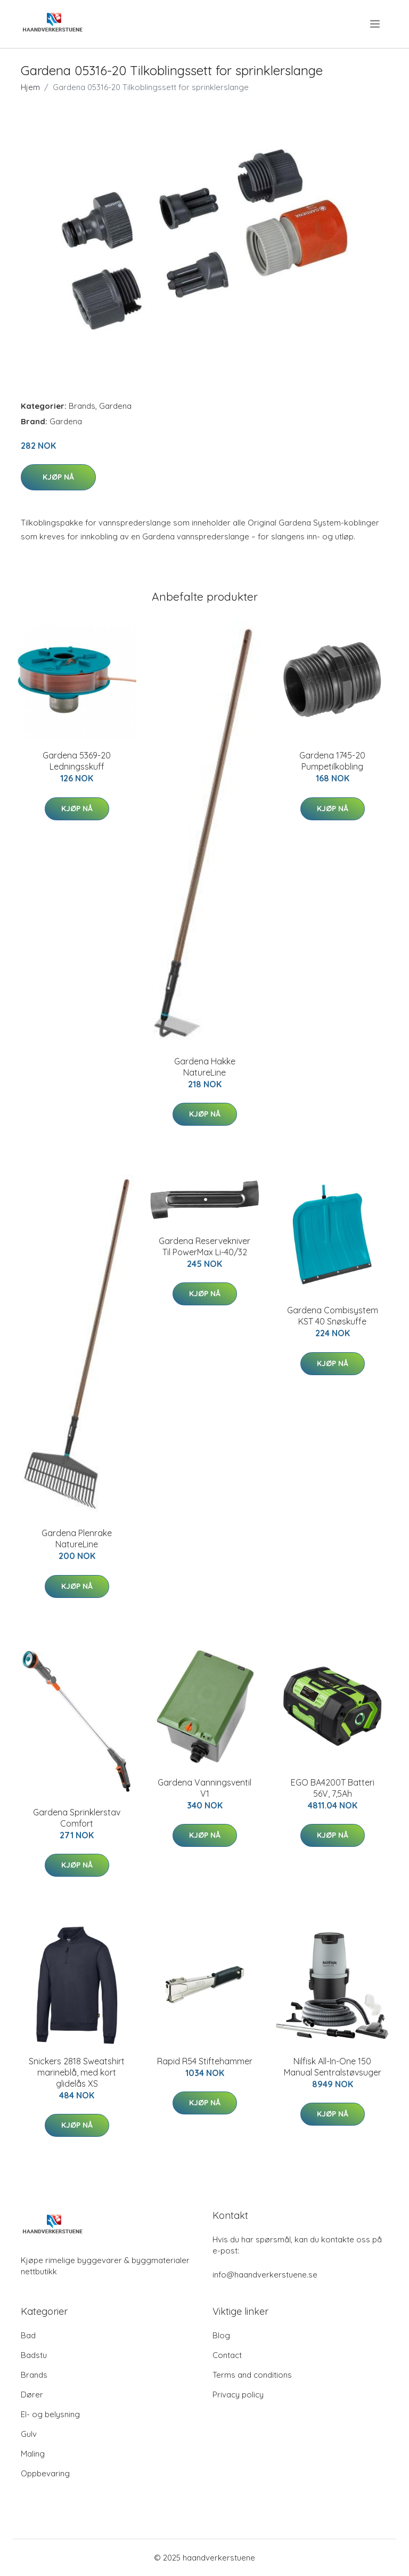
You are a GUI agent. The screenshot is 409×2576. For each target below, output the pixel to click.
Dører (32, 2394)
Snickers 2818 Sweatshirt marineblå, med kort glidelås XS (77, 2072)
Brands (82, 406)
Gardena (115, 406)
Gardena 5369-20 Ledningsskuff (77, 761)
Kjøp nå (58, 477)
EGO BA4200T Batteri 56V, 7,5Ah (332, 1788)
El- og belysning (50, 2414)
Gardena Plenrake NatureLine (77, 1538)
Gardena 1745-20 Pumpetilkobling (332, 761)
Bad (28, 2335)
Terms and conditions (252, 2375)
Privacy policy (238, 2394)
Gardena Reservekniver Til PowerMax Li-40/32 (204, 1246)
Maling (33, 2454)
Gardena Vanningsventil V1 (204, 1788)
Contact (227, 2355)
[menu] (375, 24)
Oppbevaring (45, 2473)
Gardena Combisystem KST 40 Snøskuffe (332, 1316)
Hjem (30, 87)
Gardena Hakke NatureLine (204, 1067)
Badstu (34, 2355)
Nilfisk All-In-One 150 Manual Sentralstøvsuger (332, 2067)
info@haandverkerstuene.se (264, 2275)
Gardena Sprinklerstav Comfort (76, 1818)
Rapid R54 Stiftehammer (204, 2061)
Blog (221, 2335)
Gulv (29, 2434)
